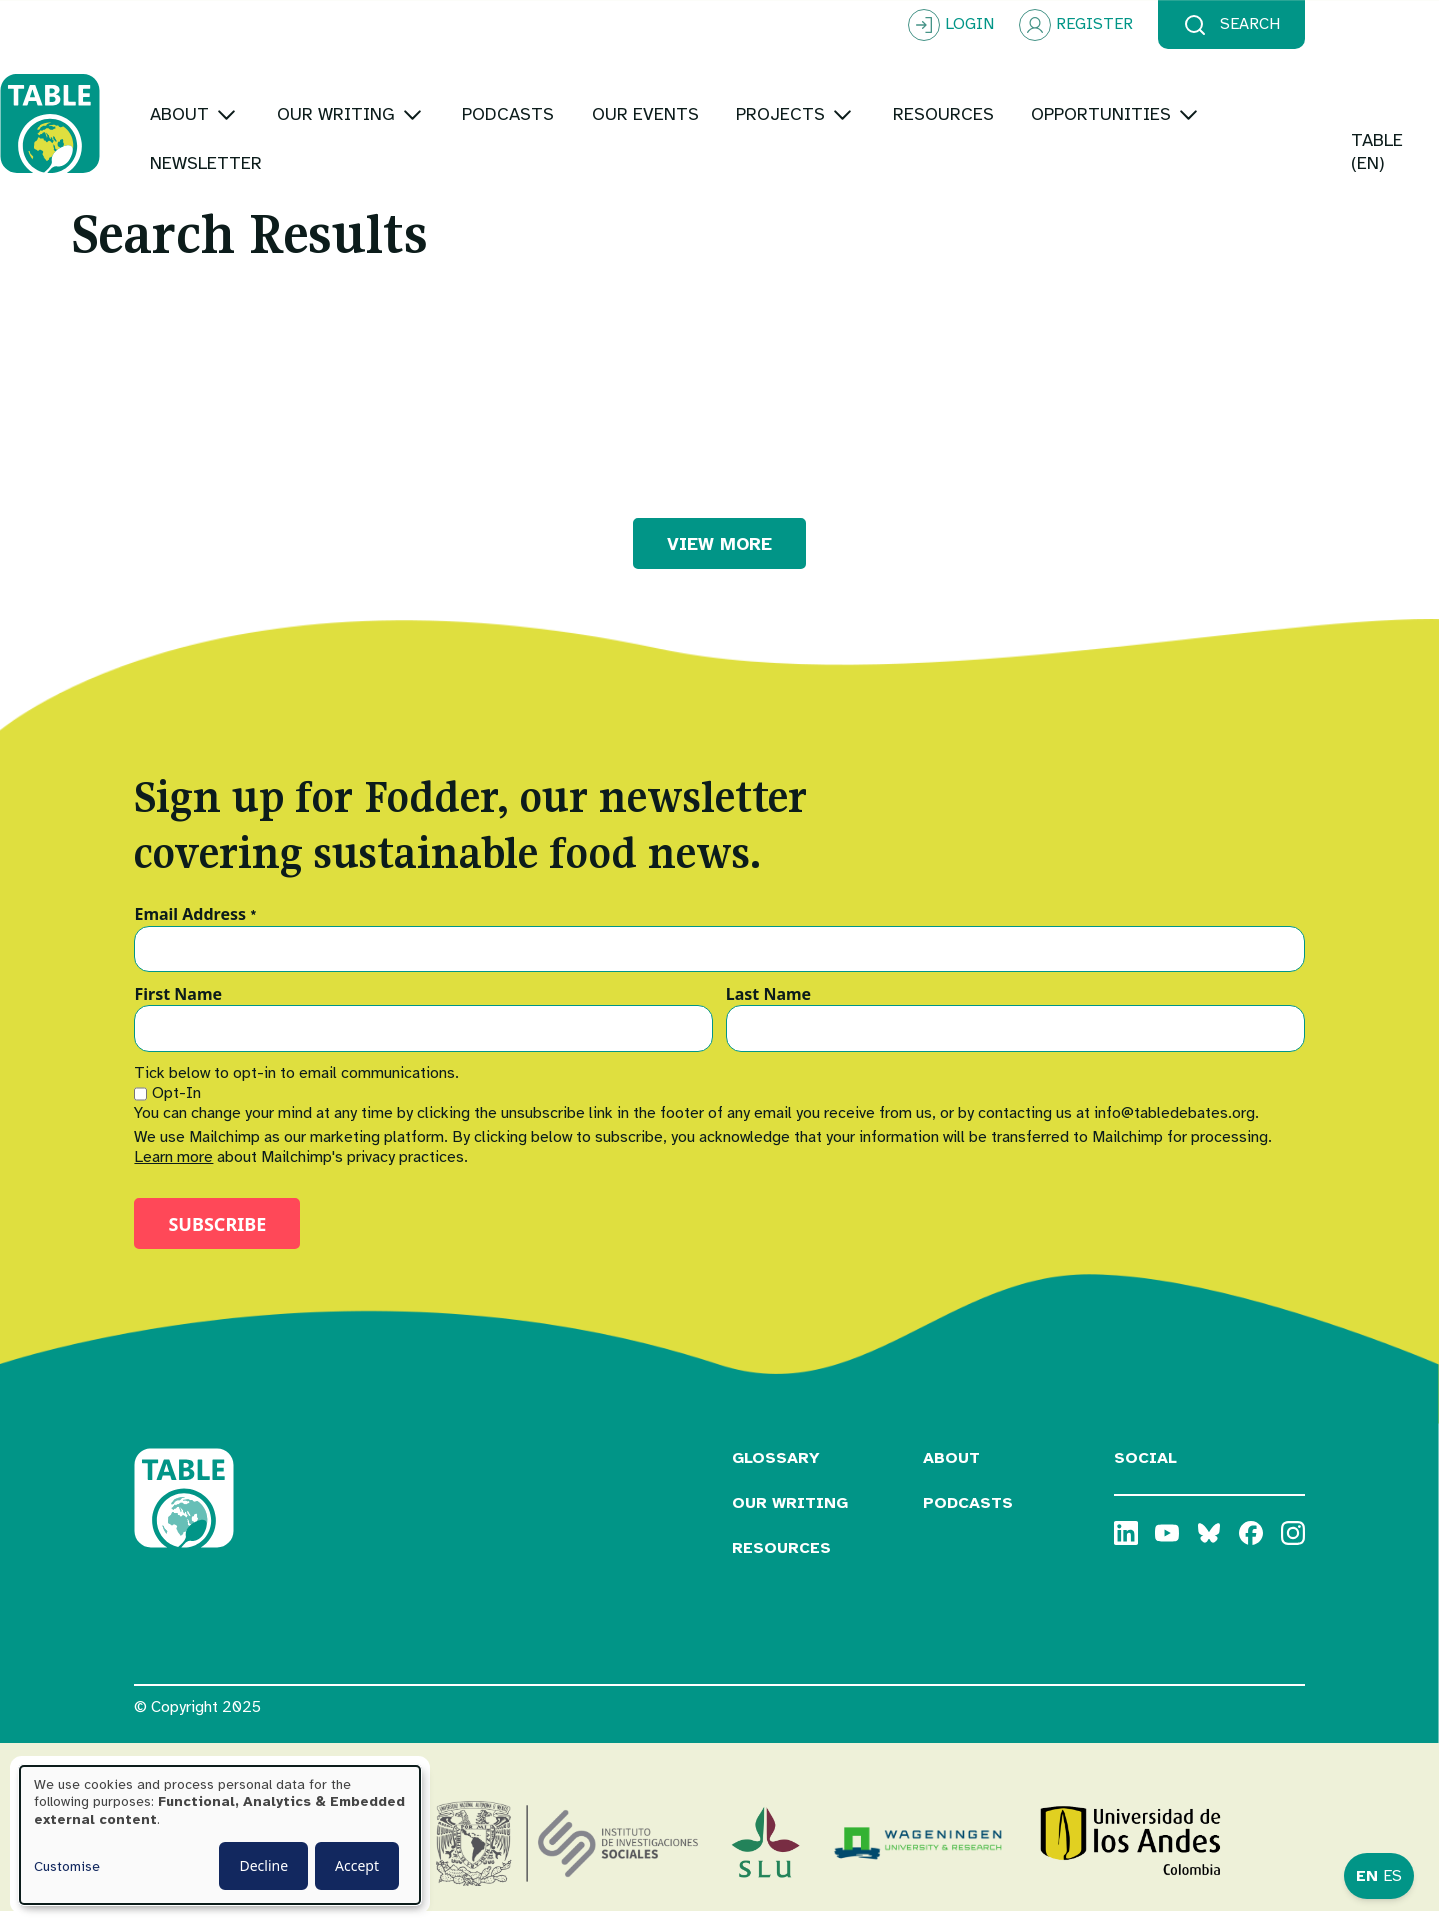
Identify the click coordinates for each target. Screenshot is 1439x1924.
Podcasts (968, 1516)
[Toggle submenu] (360, 99)
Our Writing (790, 1516)
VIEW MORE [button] (719, 556)
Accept (357, 1865)
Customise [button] (67, 1866)
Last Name (768, 1007)
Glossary (776, 1471)
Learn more (173, 1170)
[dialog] (220, 1835)
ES (1392, 1876)
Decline (263, 1865)
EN (1367, 1876)
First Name (178, 1007)
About (951, 1471)
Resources (781, 1561)
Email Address (195, 927)
